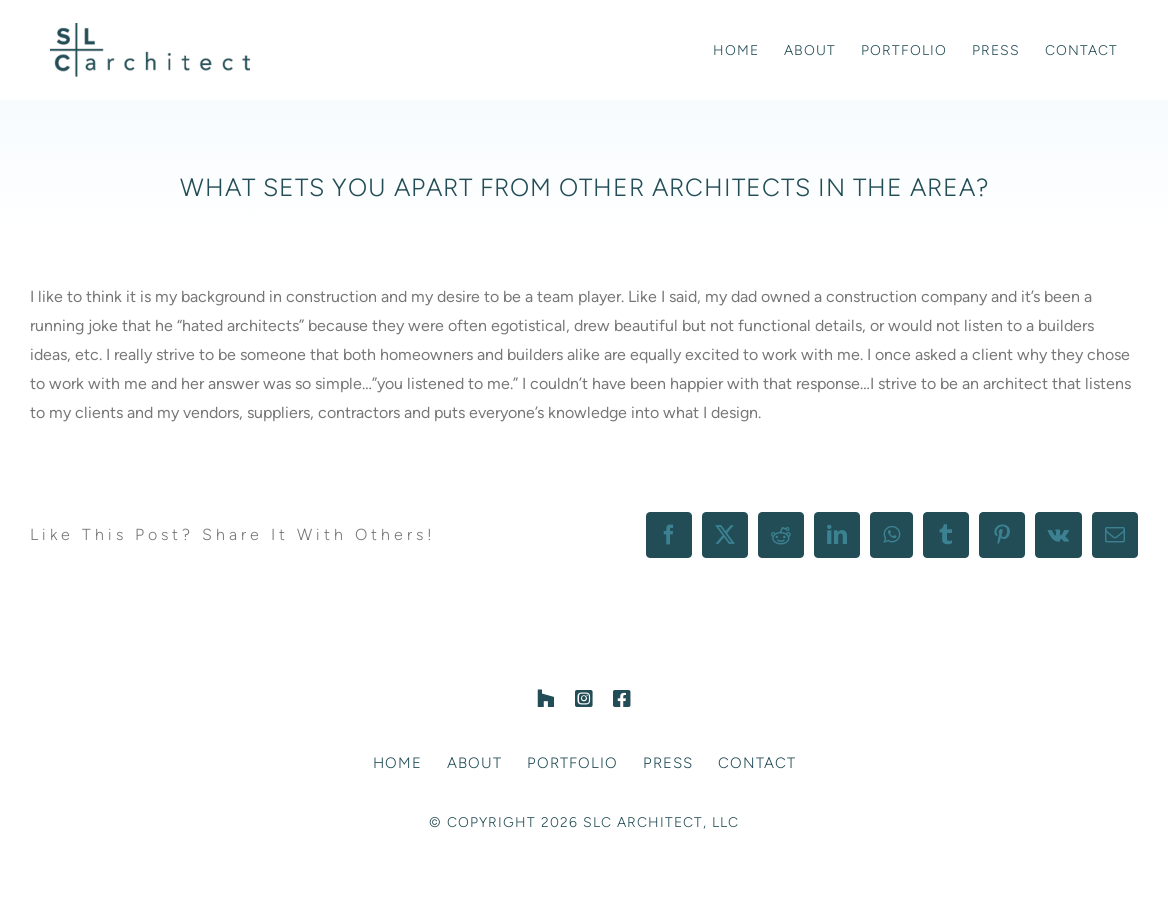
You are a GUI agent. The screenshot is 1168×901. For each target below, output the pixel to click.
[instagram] (584, 699)
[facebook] (622, 699)
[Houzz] (546, 699)
